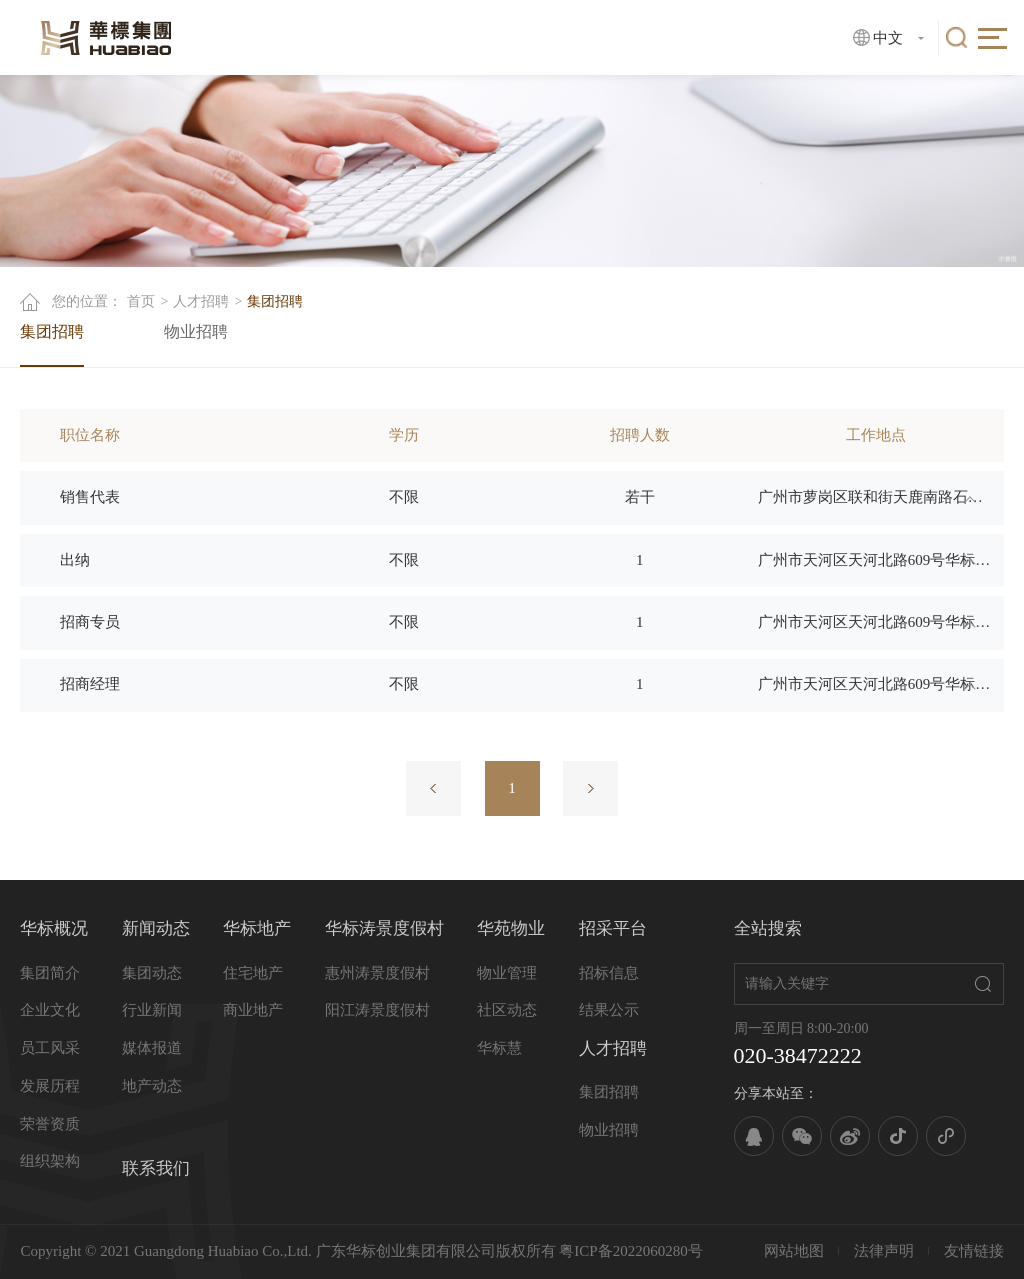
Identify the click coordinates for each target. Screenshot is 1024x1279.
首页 (141, 301)
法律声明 (884, 1251)
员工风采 (50, 1048)
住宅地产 (253, 973)
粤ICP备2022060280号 (630, 1251)
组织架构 (50, 1161)
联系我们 (156, 1168)
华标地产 (257, 928)
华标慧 (499, 1048)
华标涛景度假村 (384, 928)
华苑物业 (511, 928)
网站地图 (794, 1251)
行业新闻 (152, 1010)
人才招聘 (201, 301)
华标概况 (54, 928)
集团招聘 (52, 331)
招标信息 (609, 973)
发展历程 (50, 1086)
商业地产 (253, 1010)
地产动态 (152, 1086)
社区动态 (507, 1010)
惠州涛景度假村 (377, 973)
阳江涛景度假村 (377, 1010)
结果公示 (609, 1010)
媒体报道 (152, 1048)
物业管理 (507, 973)
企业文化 (50, 1010)
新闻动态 (156, 928)
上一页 (433, 788)
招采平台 (613, 928)
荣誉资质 (50, 1124)
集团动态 (152, 973)
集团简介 (50, 973)
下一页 (590, 788)
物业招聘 (196, 331)
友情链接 (974, 1251)
